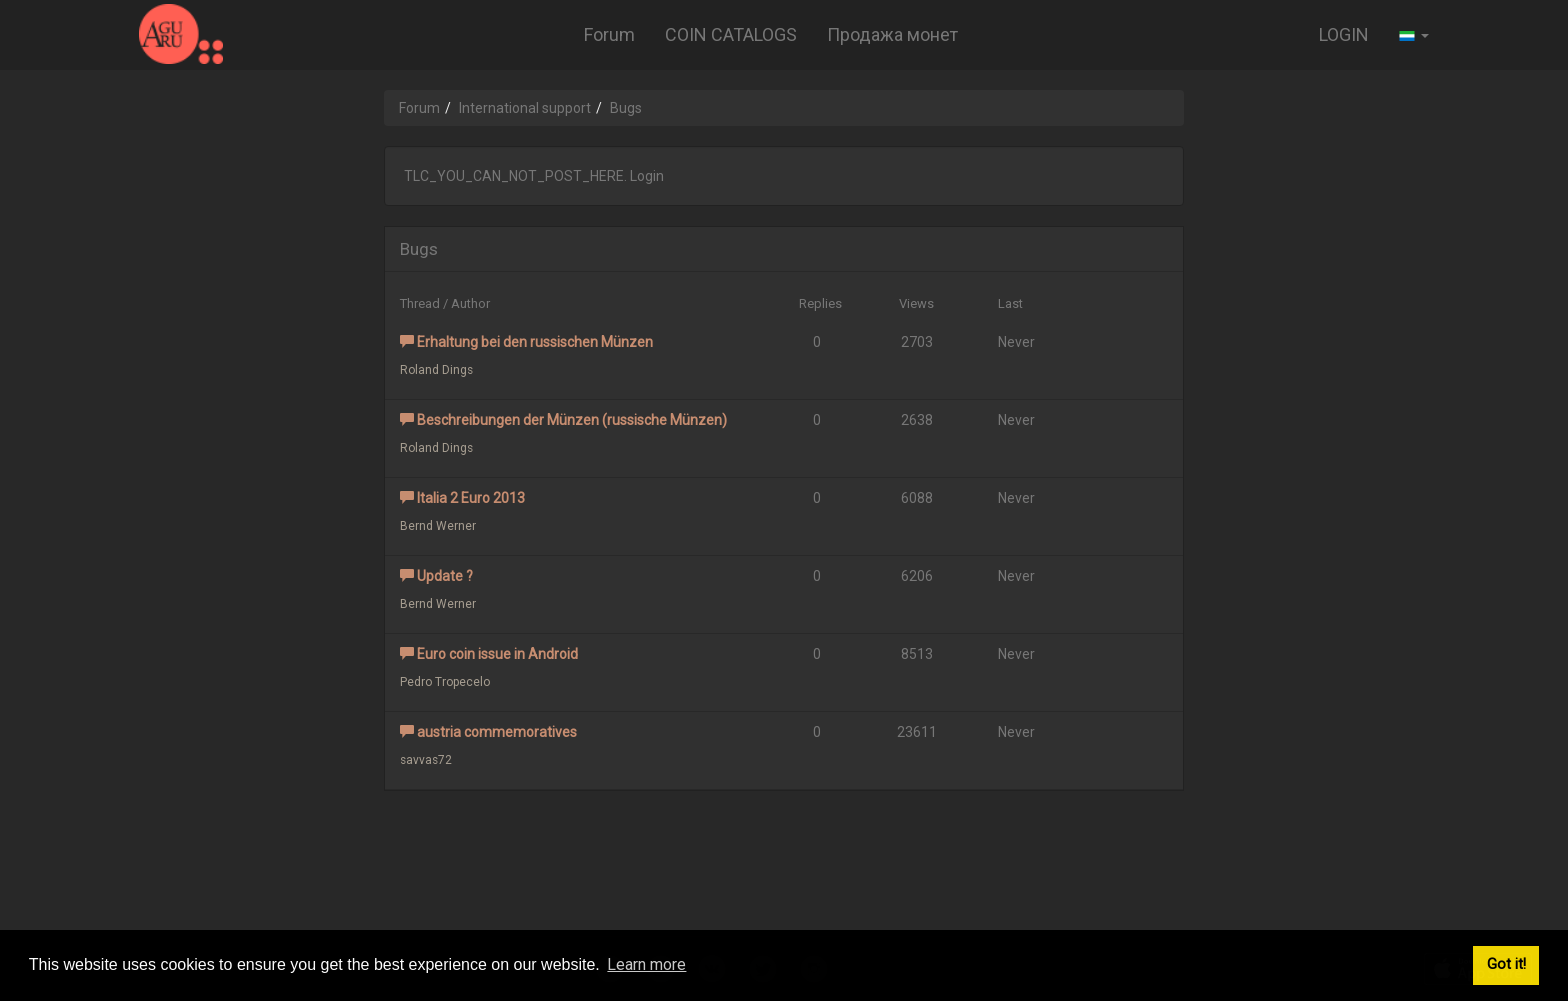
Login (647, 176)
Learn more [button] (646, 964)
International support (525, 108)
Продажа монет (892, 34)
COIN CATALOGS (731, 34)
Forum (609, 34)
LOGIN (1344, 34)
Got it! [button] (1506, 964)
